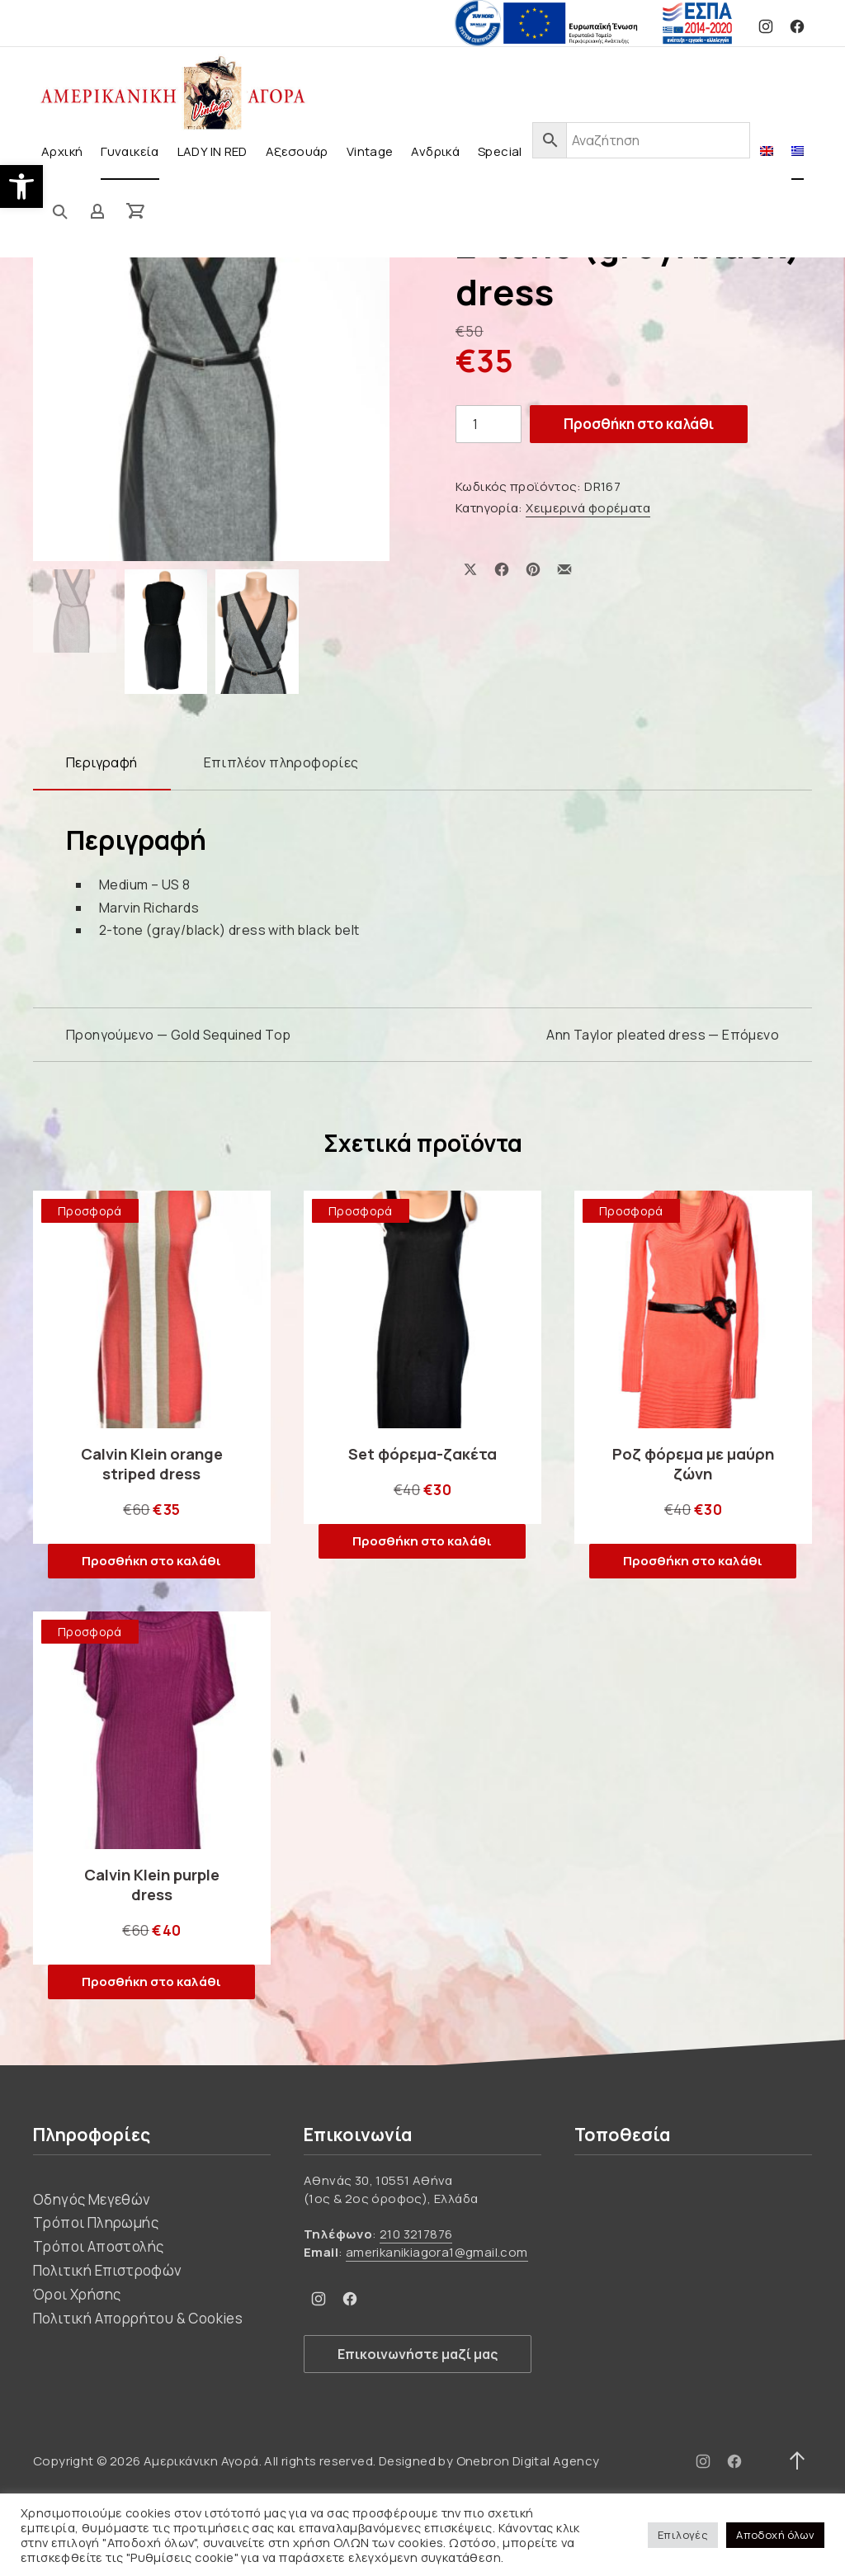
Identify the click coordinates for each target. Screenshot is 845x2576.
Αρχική (62, 151)
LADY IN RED (212, 151)
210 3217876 (416, 2234)
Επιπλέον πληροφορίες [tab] (281, 762)
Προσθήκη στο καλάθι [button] (151, 1560)
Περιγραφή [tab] (102, 762)
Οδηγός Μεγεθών (92, 2199)
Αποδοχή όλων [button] (775, 2534)
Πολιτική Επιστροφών (107, 2270)
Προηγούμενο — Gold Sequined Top (178, 1035)
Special (500, 151)
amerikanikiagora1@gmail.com (437, 2252)
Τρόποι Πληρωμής (95, 2222)
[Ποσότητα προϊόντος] (489, 424)
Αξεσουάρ (297, 151)
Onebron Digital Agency (528, 2461)
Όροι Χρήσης (76, 2294)
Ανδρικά (435, 151)
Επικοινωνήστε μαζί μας (418, 2354)
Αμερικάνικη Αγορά (201, 2461)
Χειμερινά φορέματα (588, 508)
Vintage (370, 151)
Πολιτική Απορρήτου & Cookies (138, 2318)
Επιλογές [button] (683, 2534)
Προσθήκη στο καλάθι (639, 423)
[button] (21, 186)
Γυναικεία (129, 151)
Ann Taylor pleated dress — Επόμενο (662, 1035)
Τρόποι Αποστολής (98, 2246)
